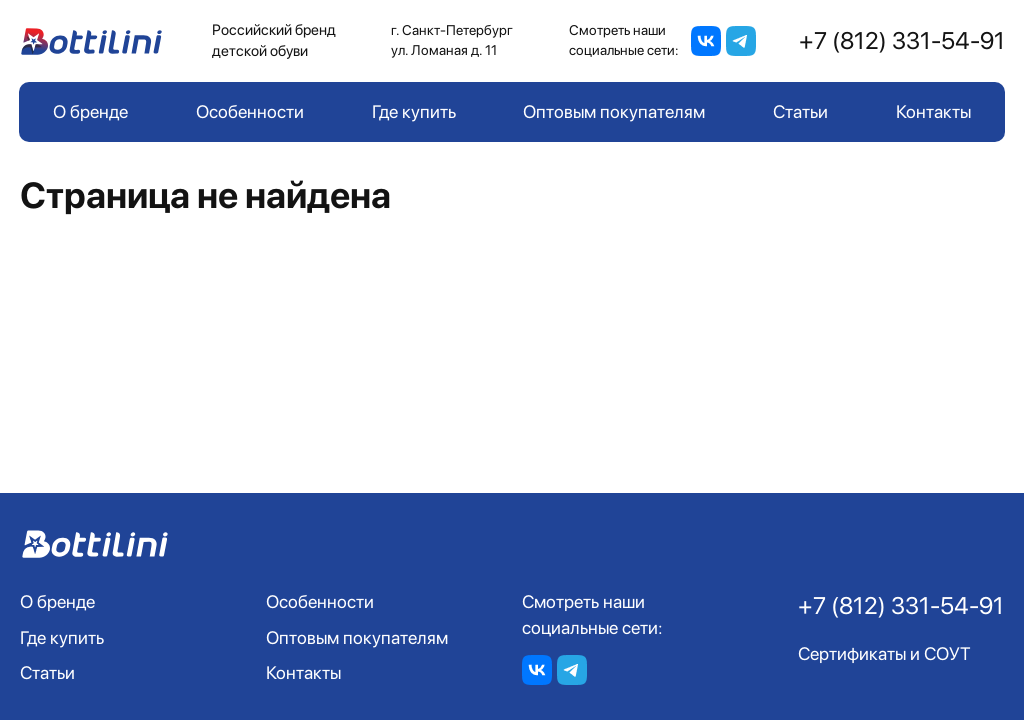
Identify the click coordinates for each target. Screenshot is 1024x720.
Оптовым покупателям (614, 111)
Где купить (414, 111)
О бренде (90, 111)
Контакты (933, 111)
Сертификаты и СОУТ (884, 653)
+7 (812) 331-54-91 (902, 40)
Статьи (800, 111)
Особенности (250, 111)
